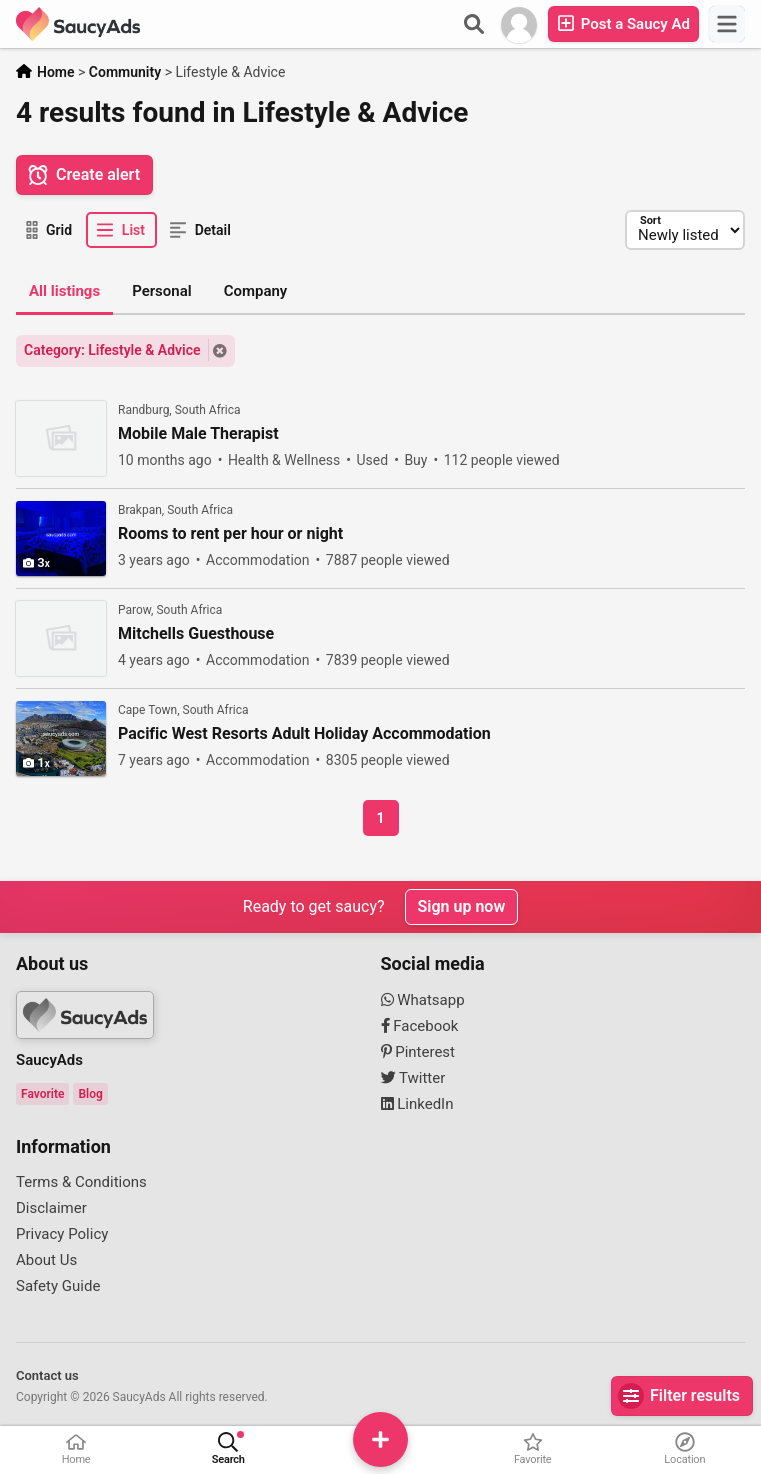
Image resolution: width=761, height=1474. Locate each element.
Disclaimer (51, 1208)
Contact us (47, 1375)
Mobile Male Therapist (198, 434)
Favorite (42, 1094)
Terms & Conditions (81, 1182)
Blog (90, 1094)
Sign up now (462, 906)
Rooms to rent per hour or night (230, 534)
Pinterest (418, 1052)
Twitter (413, 1078)
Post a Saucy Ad (623, 23)
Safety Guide (58, 1286)
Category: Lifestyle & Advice (112, 350)
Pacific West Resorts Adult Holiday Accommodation (304, 734)
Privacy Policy (62, 1234)
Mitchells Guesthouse (196, 634)
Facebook (420, 1026)
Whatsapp (423, 1000)
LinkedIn (417, 1104)
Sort (649, 220)
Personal (162, 291)
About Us (46, 1260)
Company (256, 291)
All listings (64, 291)
